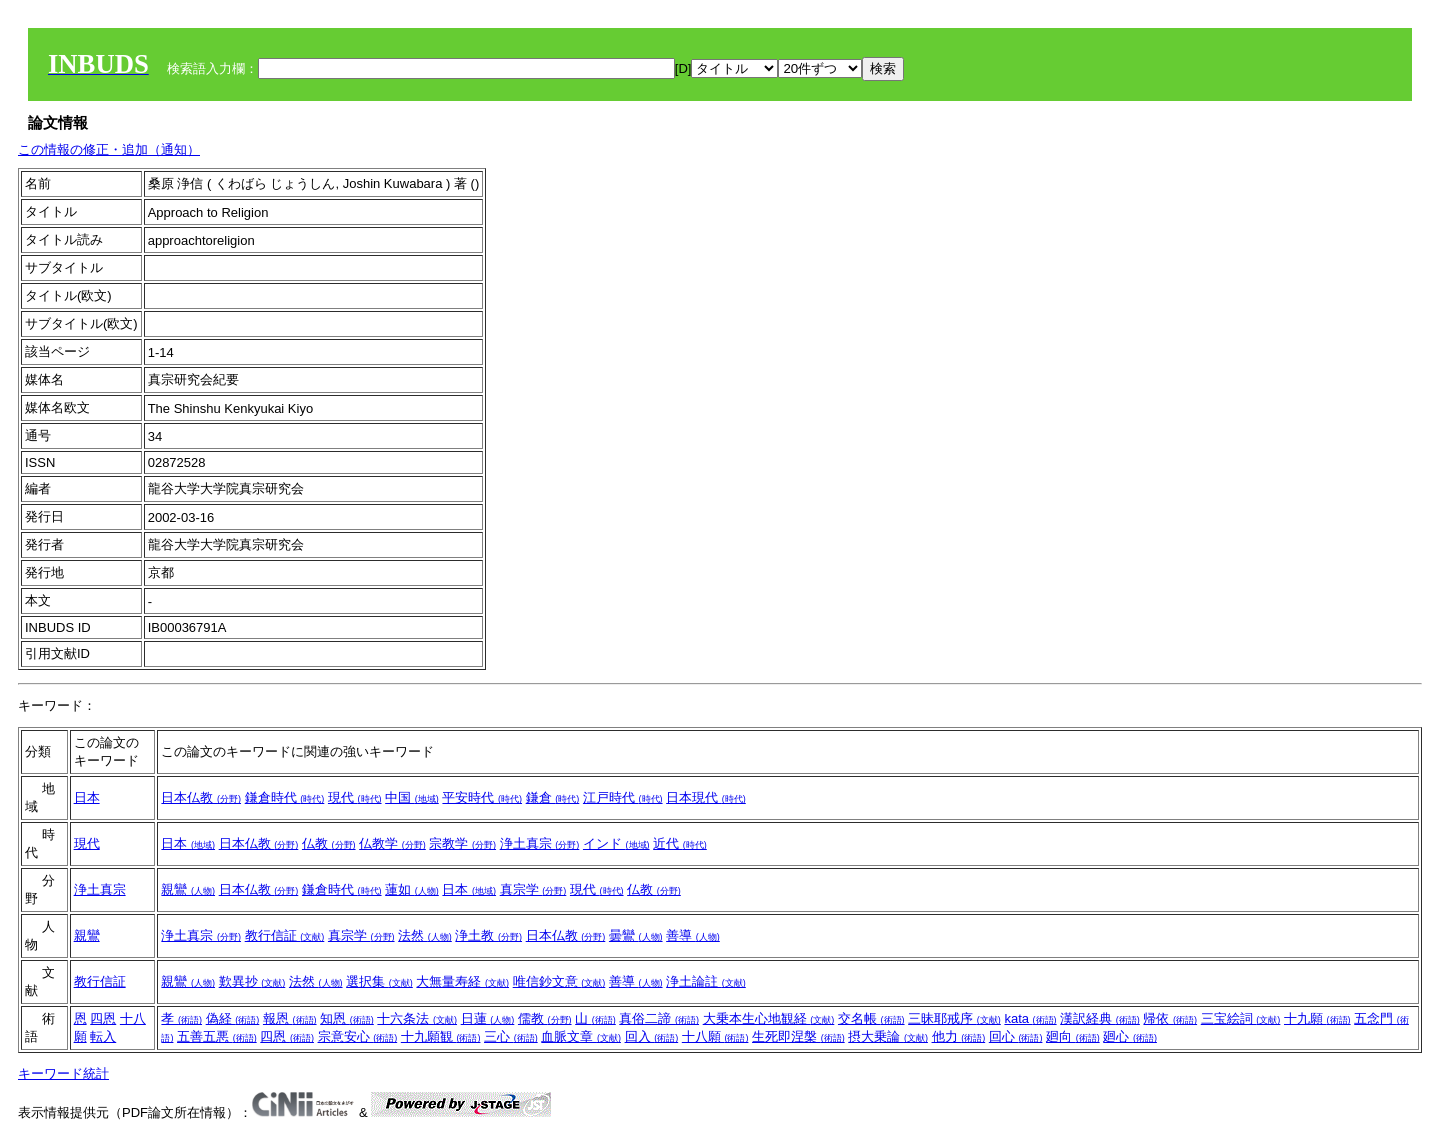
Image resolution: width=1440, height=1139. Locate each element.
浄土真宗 (540, 843)
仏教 (329, 843)
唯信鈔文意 (559, 981)
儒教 (545, 1018)
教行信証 (285, 935)
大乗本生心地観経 (769, 1018)
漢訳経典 (1100, 1018)
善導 (693, 935)
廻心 (1130, 1036)
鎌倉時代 (285, 797)
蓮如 (412, 889)
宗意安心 (358, 1036)
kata (1030, 1018)
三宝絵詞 (1241, 1018)
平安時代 (482, 797)
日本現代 (706, 797)
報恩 (290, 1018)
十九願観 (441, 1036)
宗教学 (462, 843)
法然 (425, 935)
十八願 (715, 1036)
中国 (412, 797)
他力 (959, 1036)
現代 (355, 797)
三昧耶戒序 (954, 1018)
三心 (511, 1036)
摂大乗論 (888, 1036)
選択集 (379, 981)
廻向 (1073, 1036)
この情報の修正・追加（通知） (109, 149)
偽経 (233, 1018)
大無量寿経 (462, 981)
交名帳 (871, 1018)
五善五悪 (217, 1036)
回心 (1016, 1036)
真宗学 (533, 889)
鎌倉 (553, 797)
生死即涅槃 (798, 1036)
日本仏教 (201, 797)
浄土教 (488, 935)
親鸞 (188, 889)
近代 (680, 843)
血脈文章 (581, 1036)
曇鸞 (636, 935)
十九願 (1317, 1018)
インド (616, 843)
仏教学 (392, 843)
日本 (87, 797)
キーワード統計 (63, 1073)
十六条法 (417, 1018)
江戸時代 (623, 797)
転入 (103, 1036)
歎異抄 (252, 981)
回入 (652, 1036)
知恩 (347, 1018)
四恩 (103, 1018)
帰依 (1170, 1018)
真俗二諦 (659, 1018)
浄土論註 (706, 981)
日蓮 (488, 1018)
